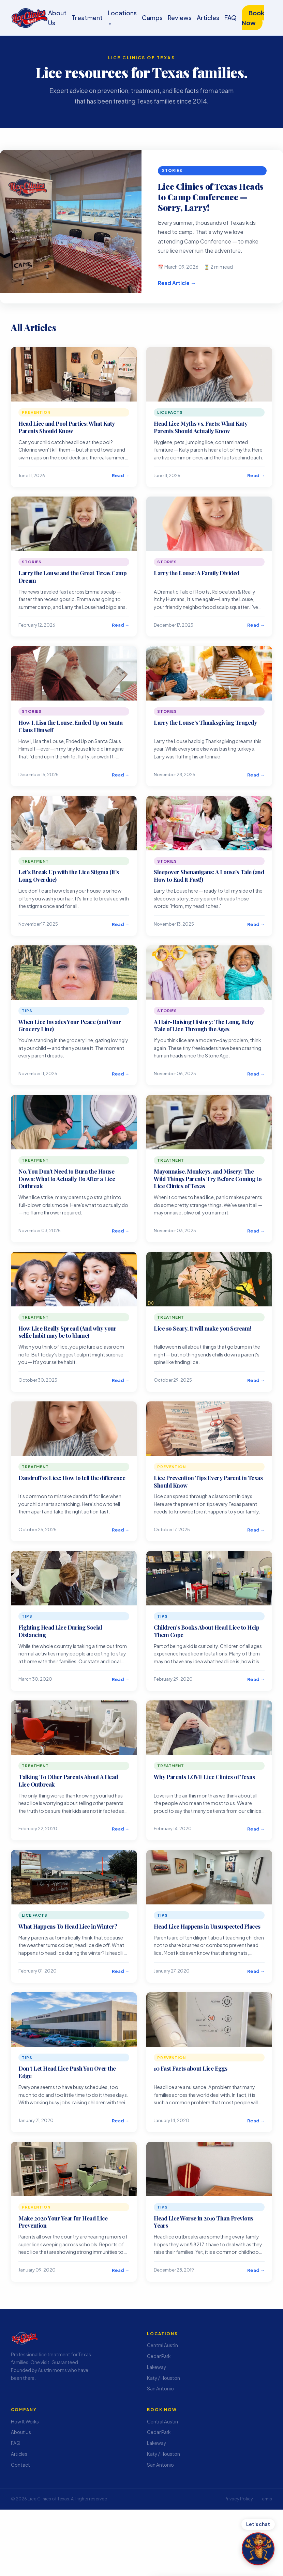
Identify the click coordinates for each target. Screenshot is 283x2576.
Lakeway (156, 2367)
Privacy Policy (238, 2498)
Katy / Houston (163, 2378)
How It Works (25, 2421)
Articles (208, 17)
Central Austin (162, 2345)
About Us (21, 2432)
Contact (20, 2464)
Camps (152, 17)
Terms (266, 2498)
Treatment (87, 17)
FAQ (230, 17)
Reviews (180, 17)
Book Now (253, 18)
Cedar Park (158, 2356)
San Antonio (160, 2388)
